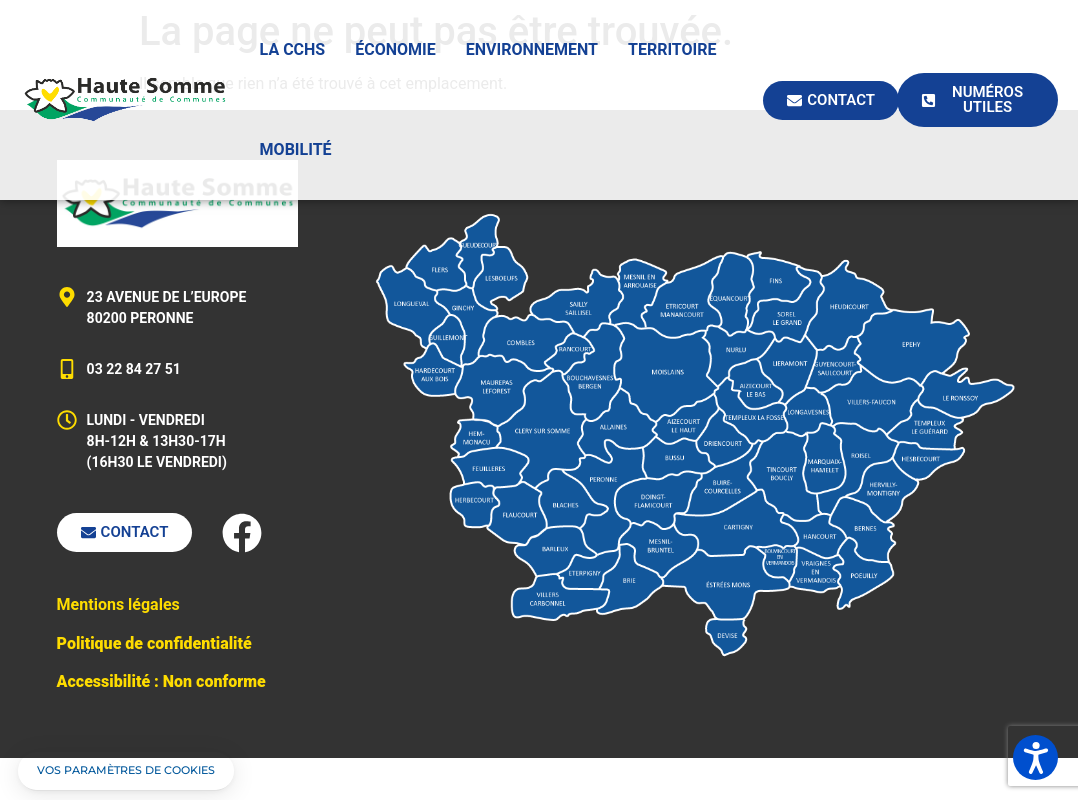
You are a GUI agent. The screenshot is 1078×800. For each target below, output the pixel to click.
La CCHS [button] (293, 49)
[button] (126, 771)
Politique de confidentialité (154, 643)
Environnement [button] (532, 49)
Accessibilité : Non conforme (161, 681)
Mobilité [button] (296, 149)
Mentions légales (118, 604)
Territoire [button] (672, 49)
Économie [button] (395, 49)
